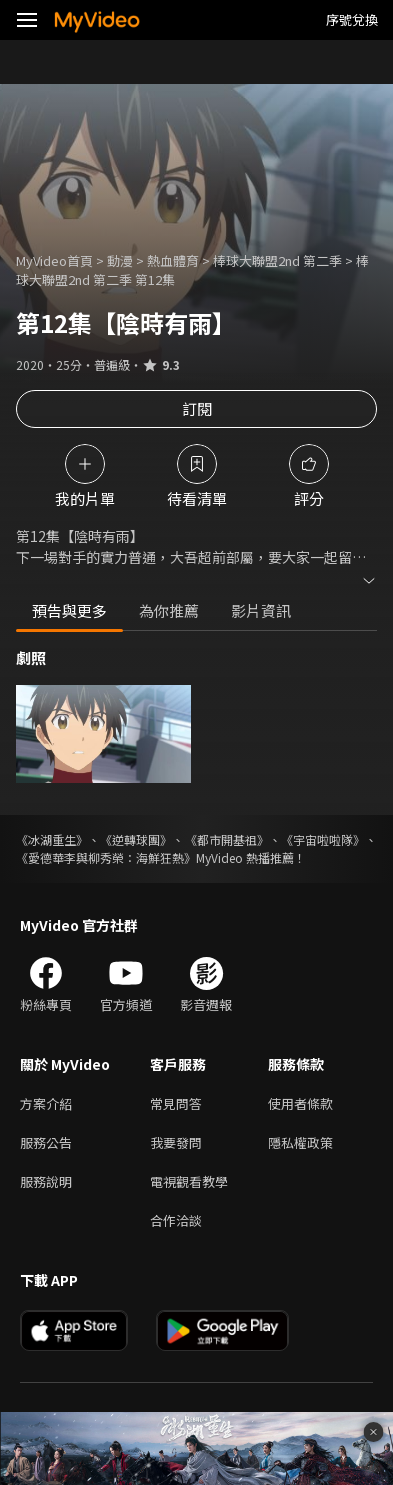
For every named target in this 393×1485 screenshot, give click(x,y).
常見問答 (176, 1103)
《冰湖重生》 (52, 839)
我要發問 (176, 1142)
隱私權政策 (300, 1142)
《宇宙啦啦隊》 (323, 839)
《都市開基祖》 (227, 839)
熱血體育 (173, 260)
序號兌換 (352, 19)
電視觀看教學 (189, 1181)
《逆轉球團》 (136, 839)
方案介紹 (46, 1103)
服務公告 (46, 1142)
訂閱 (197, 408)
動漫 (120, 260)
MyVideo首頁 (54, 260)
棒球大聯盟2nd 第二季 (277, 260)
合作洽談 (176, 1220)
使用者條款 (300, 1103)
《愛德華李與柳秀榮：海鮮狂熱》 (106, 857)
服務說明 (46, 1181)
